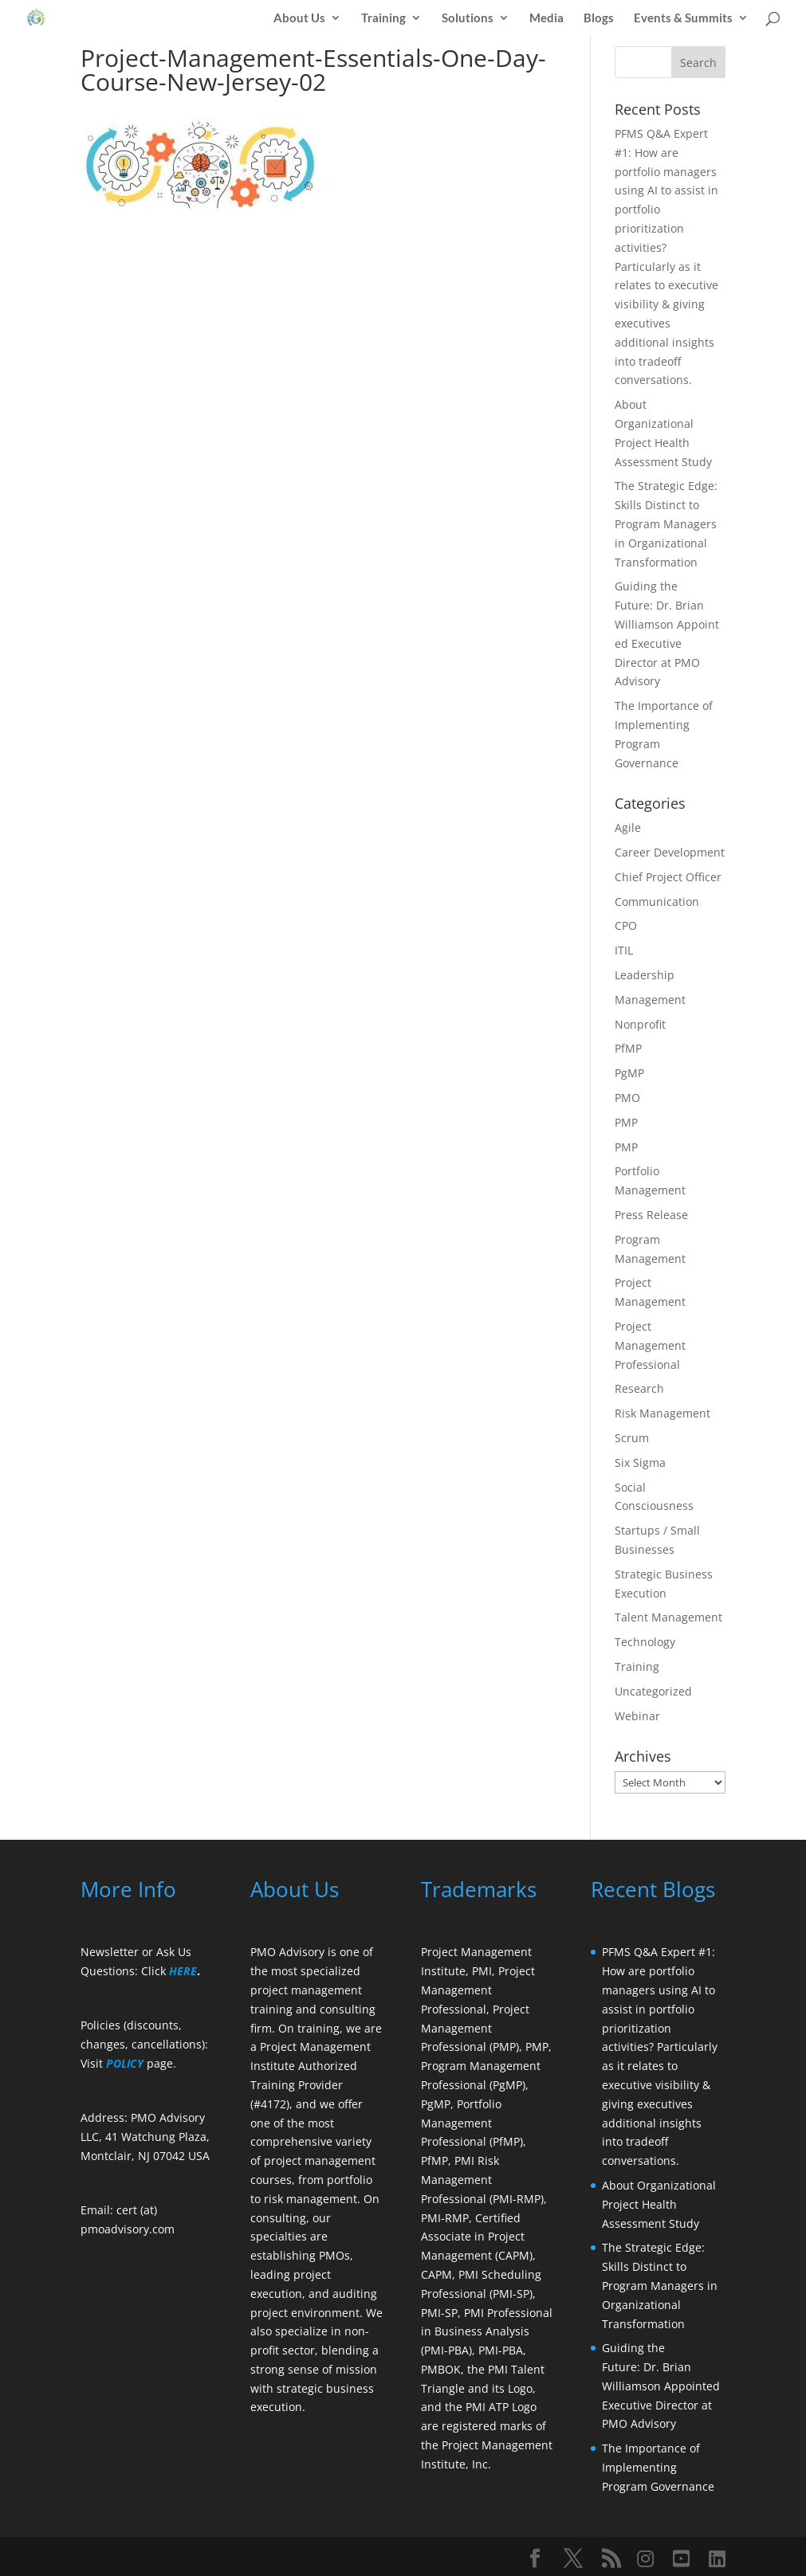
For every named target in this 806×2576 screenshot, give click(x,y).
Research (639, 1388)
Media (546, 18)
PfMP (628, 1048)
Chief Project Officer (668, 876)
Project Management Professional (650, 1345)
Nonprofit (640, 1024)
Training (383, 18)
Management (650, 999)
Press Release (651, 1214)
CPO (626, 925)
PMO (627, 1097)
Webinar (637, 1715)
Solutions (467, 18)
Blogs (599, 18)
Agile (628, 827)
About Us (299, 18)
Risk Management (662, 1413)
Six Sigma (640, 1462)
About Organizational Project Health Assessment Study (659, 2204)
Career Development (670, 852)
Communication (657, 901)
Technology (645, 1641)
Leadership (644, 974)
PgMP (629, 1072)
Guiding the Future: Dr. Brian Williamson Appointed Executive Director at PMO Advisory (662, 2385)
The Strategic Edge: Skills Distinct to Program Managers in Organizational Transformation (666, 523)
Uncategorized (653, 1691)
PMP (626, 1122)
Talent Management (668, 1617)
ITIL (624, 950)
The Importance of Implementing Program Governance (658, 2467)
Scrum (632, 1437)
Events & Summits (683, 18)
